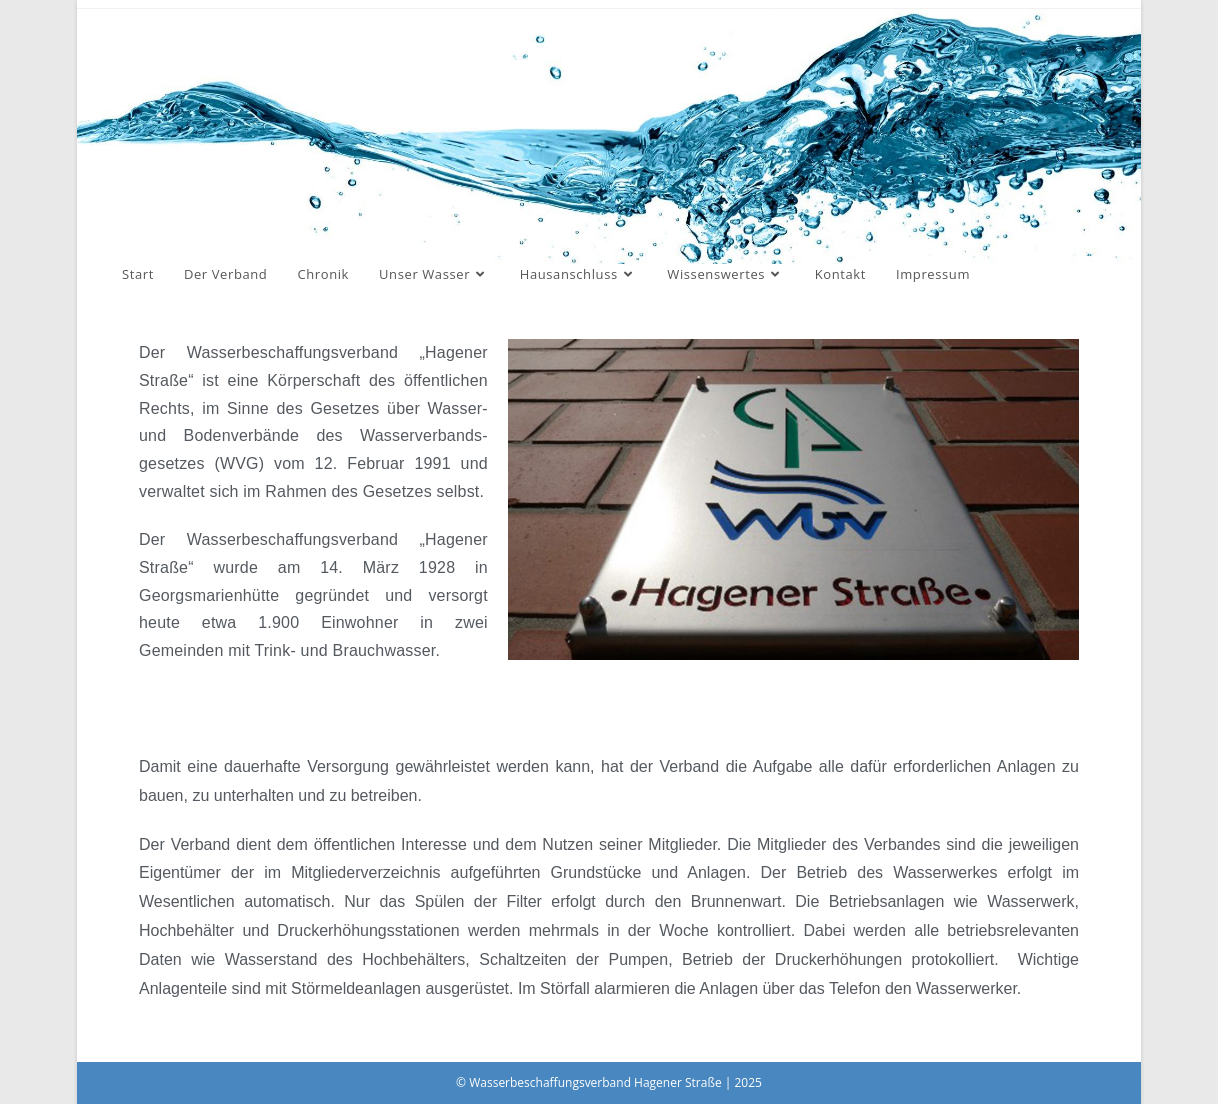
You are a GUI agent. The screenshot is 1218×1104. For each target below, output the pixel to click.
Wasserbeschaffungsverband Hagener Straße (359, 163)
